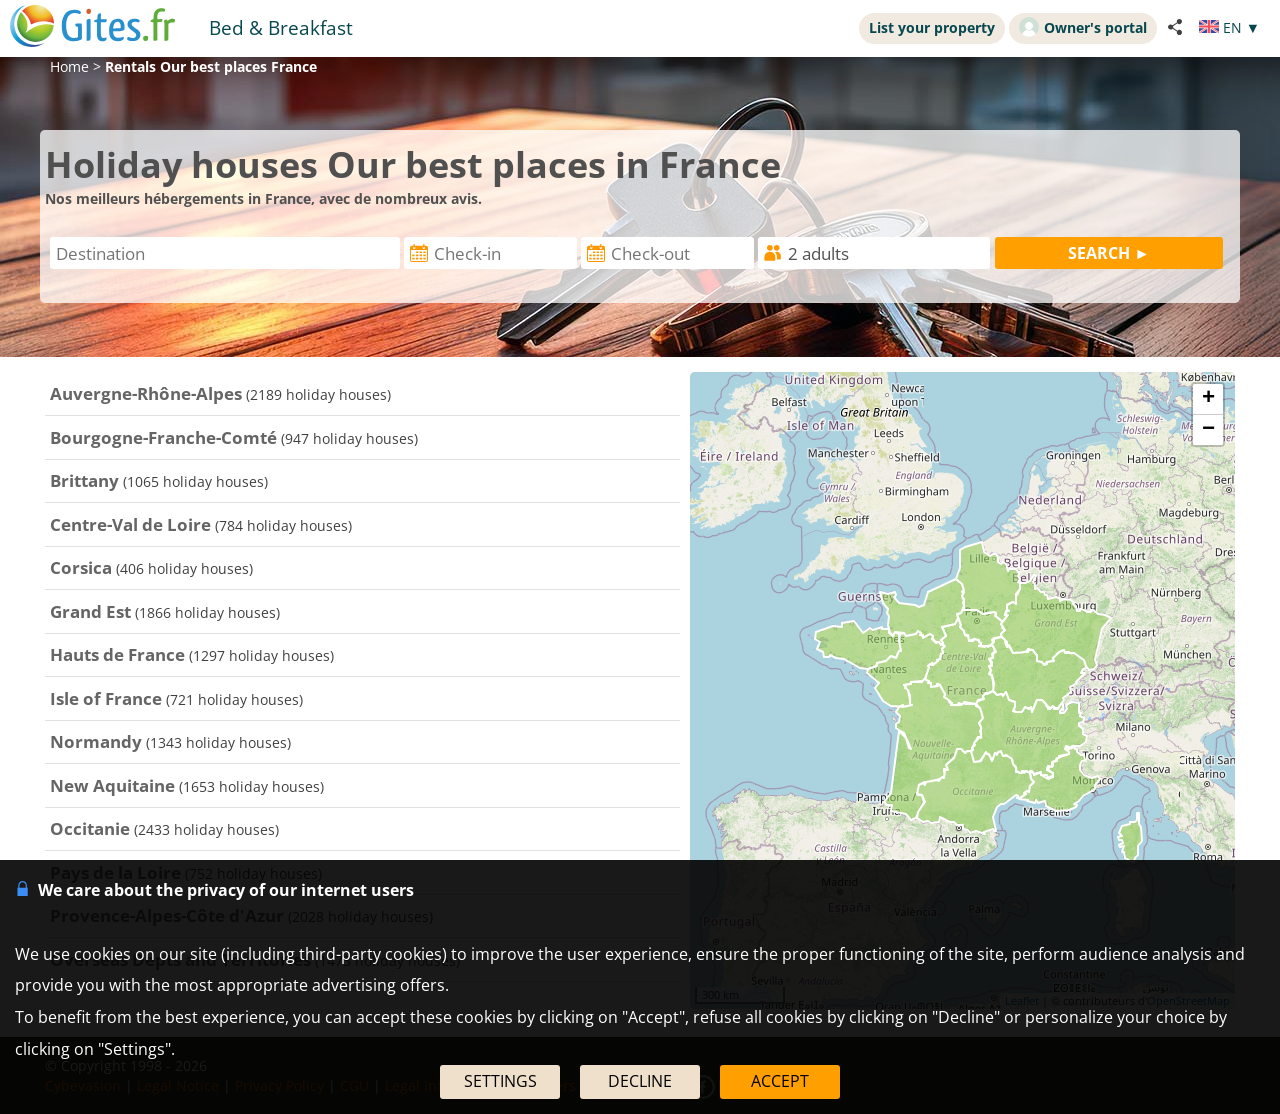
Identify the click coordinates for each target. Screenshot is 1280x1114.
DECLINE (640, 1081)
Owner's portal (1083, 27)
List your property (932, 27)
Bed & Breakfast (281, 27)
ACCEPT (780, 1081)
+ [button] (1208, 399)
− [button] (1208, 430)
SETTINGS (500, 1081)
